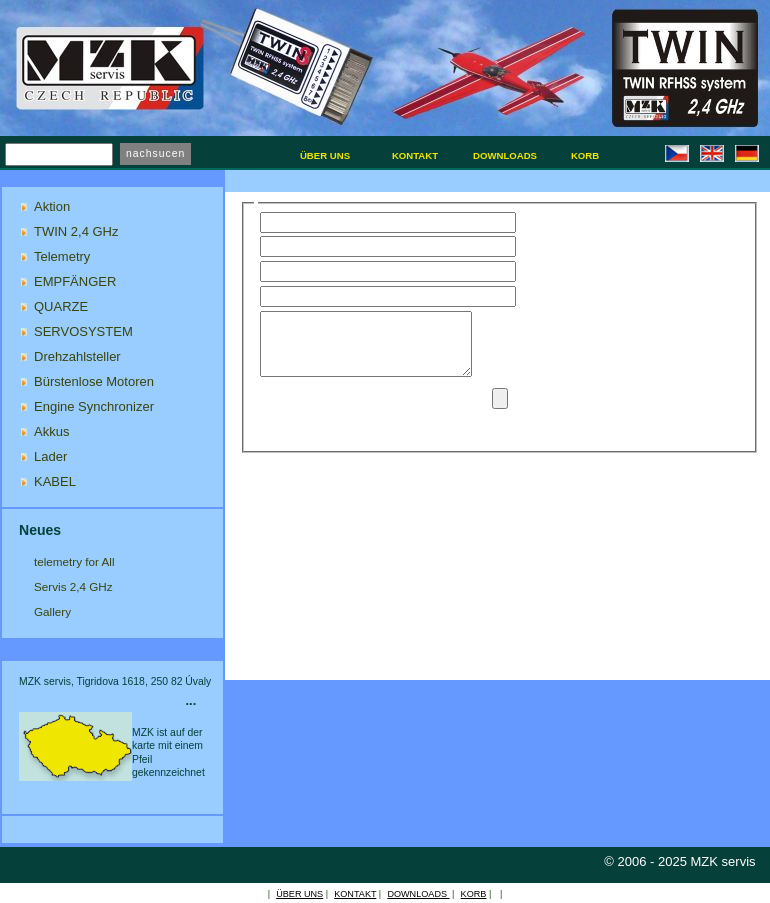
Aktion (52, 206)
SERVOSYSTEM (83, 331)
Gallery (52, 611)
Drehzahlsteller (77, 356)
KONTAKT (355, 894)
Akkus (51, 431)
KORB (474, 894)
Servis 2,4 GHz (73, 586)
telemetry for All (74, 561)
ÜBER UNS (299, 894)
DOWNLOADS (418, 894)
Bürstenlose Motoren (94, 381)
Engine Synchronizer (94, 406)
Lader (50, 456)
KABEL (55, 481)
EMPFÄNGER (75, 281)
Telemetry (62, 256)
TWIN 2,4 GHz (76, 231)
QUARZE (61, 306)
